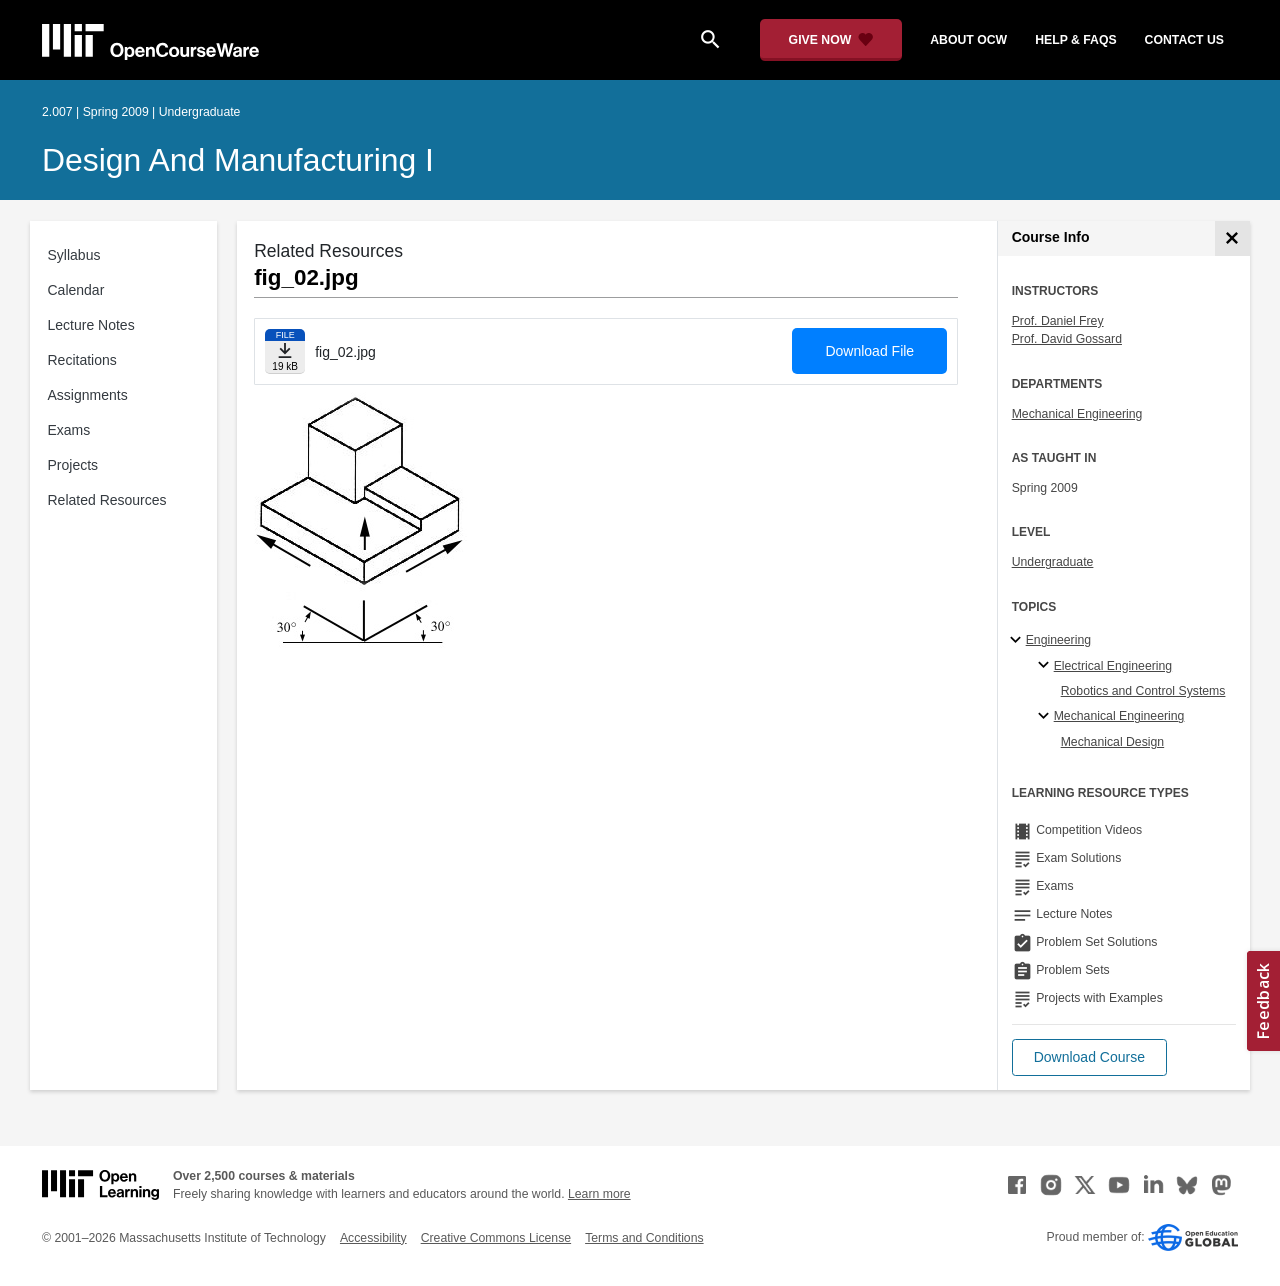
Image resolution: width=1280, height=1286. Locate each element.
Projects (73, 465)
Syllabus (74, 255)
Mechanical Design (1113, 742)
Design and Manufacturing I (238, 160)
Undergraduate (1053, 562)
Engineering (1058, 640)
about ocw (968, 40)
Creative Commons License (496, 1238)
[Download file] (285, 351)
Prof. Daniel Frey (1058, 321)
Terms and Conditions (644, 1238)
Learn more (599, 1194)
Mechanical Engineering (1077, 414)
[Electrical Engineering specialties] (1046, 666)
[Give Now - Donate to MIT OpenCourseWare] (831, 40)
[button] (1089, 1057)
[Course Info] (1232, 238)
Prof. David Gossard (1067, 339)
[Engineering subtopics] (1018, 641)
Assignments (88, 395)
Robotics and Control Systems (1143, 691)
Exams (69, 430)
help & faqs (1075, 40)
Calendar (76, 290)
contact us (1184, 40)
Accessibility (373, 1238)
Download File (869, 351)
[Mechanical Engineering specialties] (1046, 717)
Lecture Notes (91, 325)
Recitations (82, 360)
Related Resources (107, 500)
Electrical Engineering (1113, 666)
